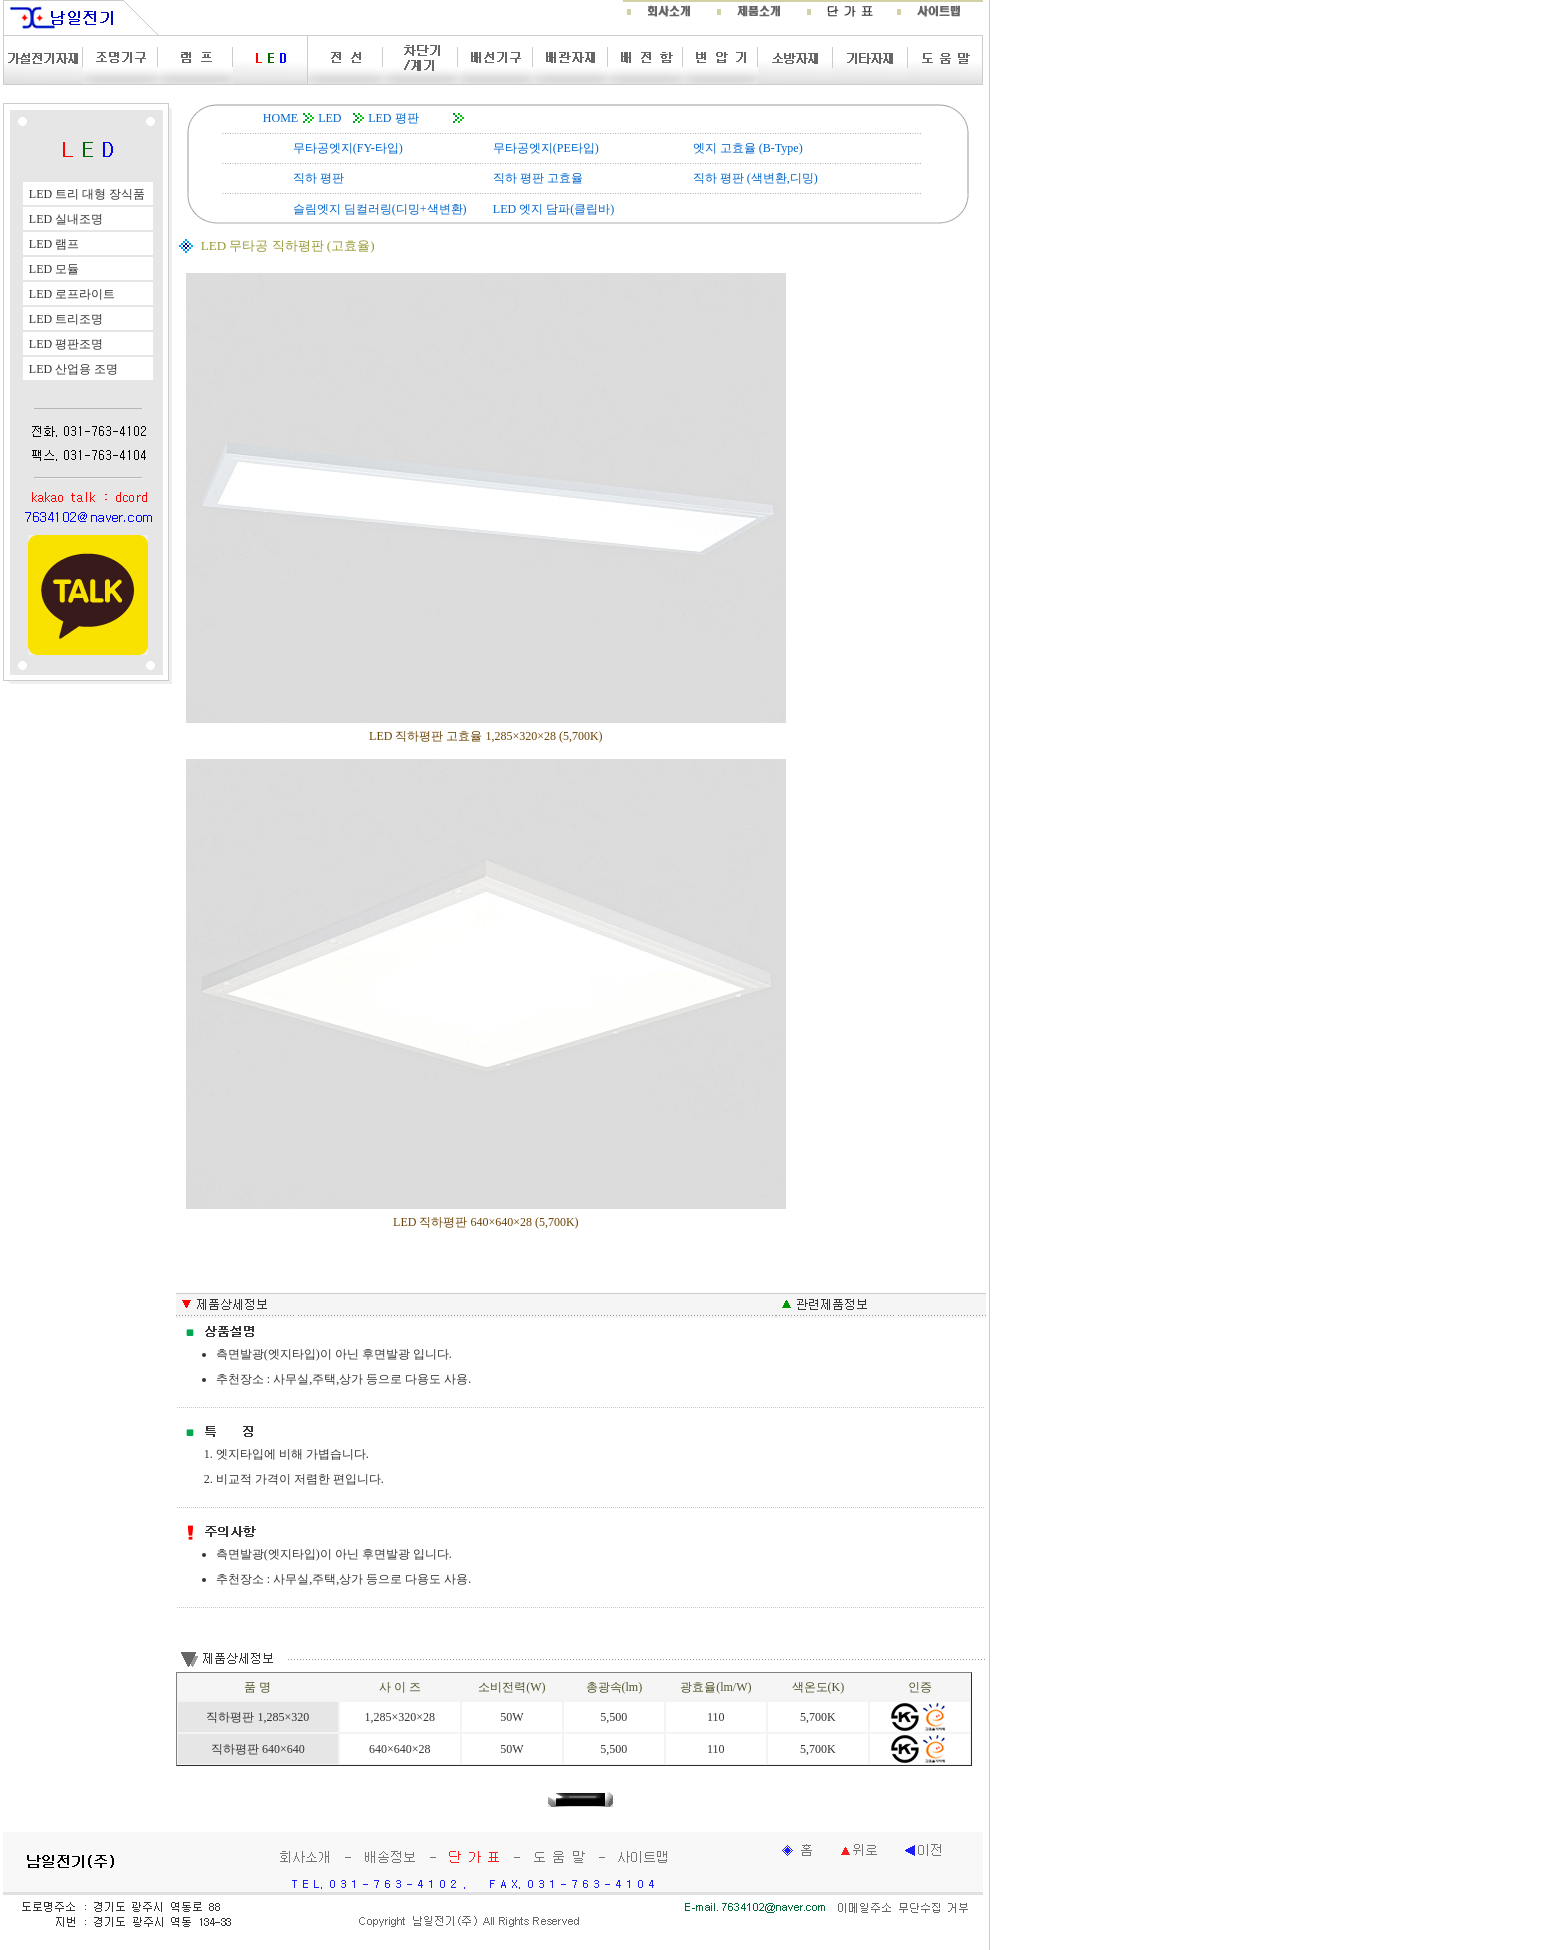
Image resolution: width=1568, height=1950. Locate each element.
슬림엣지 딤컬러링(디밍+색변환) (380, 209)
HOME (280, 118)
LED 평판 (393, 118)
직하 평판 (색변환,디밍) (755, 178)
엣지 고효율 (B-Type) (748, 148)
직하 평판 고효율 (538, 178)
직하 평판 (318, 178)
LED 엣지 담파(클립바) (553, 209)
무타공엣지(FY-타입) (348, 148)
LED (329, 118)
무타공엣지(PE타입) (546, 148)
